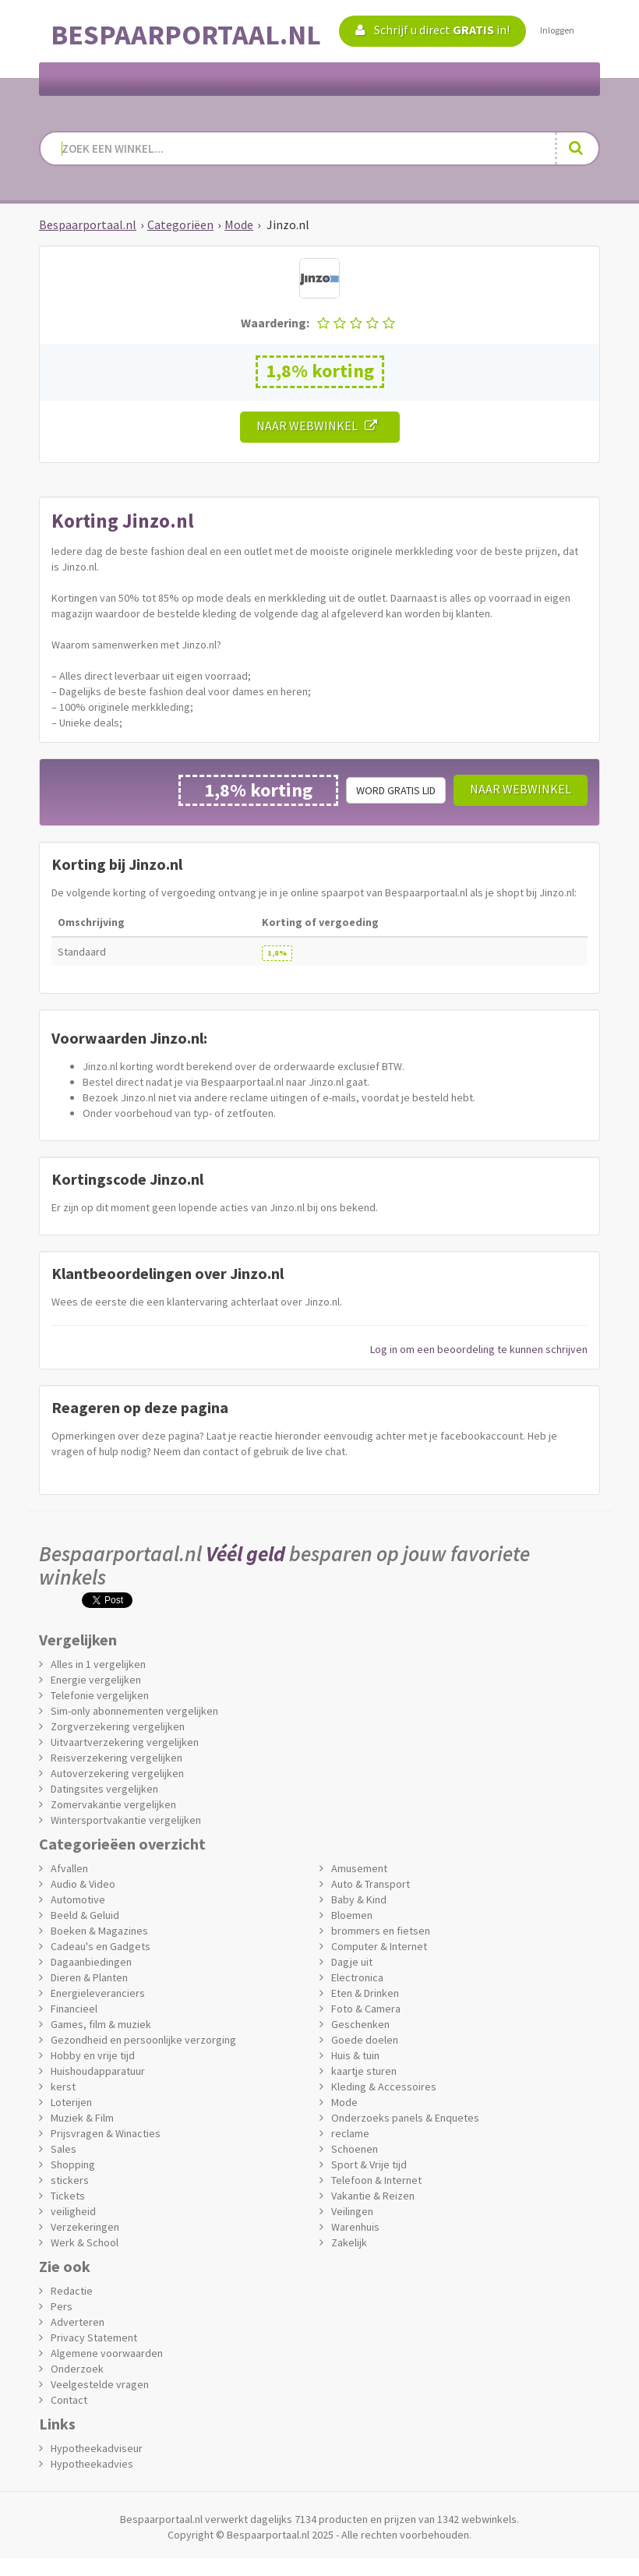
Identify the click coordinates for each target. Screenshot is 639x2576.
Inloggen (557, 30)
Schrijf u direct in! (432, 29)
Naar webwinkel (319, 425)
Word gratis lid (396, 790)
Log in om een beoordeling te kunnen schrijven (479, 1349)
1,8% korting (320, 371)
